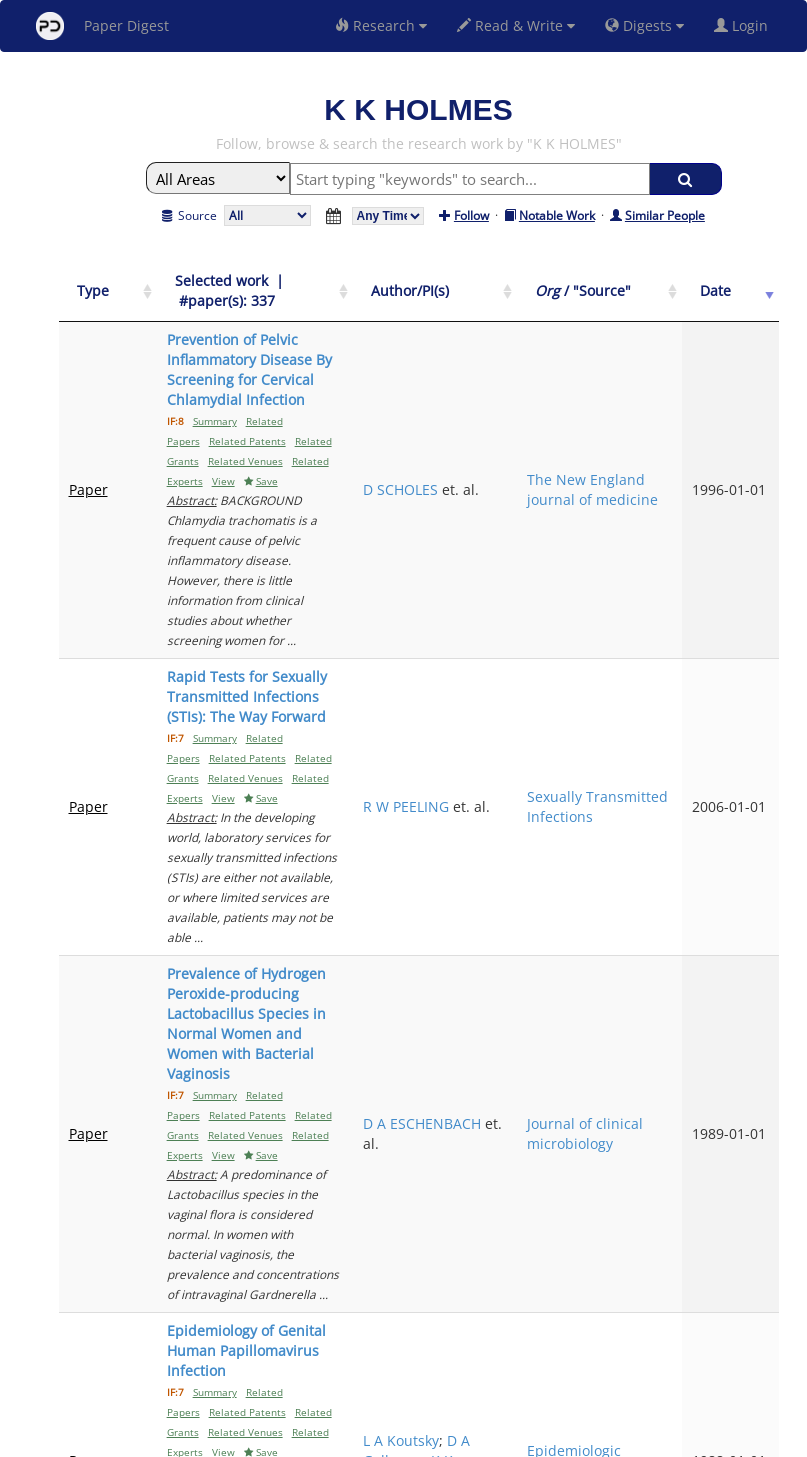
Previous (592, 1268)
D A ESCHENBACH (539, 763)
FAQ (320, 1438)
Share (506, 1438)
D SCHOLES (531, 399)
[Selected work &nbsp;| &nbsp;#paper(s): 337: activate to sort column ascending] (305, 291)
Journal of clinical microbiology (651, 773)
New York (565, 1438)
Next (748, 1268)
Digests (644, 25)
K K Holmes (539, 970)
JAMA (625, 1147)
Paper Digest (102, 26)
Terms (412, 1438)
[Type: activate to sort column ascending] (93, 291)
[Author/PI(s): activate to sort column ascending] (541, 291)
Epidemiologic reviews (655, 960)
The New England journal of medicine (640, 409)
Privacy (460, 1438)
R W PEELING (537, 576)
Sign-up (363, 1438)
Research (381, 25)
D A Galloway (541, 950)
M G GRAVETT (539, 1137)
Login (745, 25)
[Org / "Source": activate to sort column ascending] (655, 291)
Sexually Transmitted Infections (649, 586)
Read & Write (516, 25)
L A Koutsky (532, 940)
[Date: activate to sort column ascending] (745, 291)
